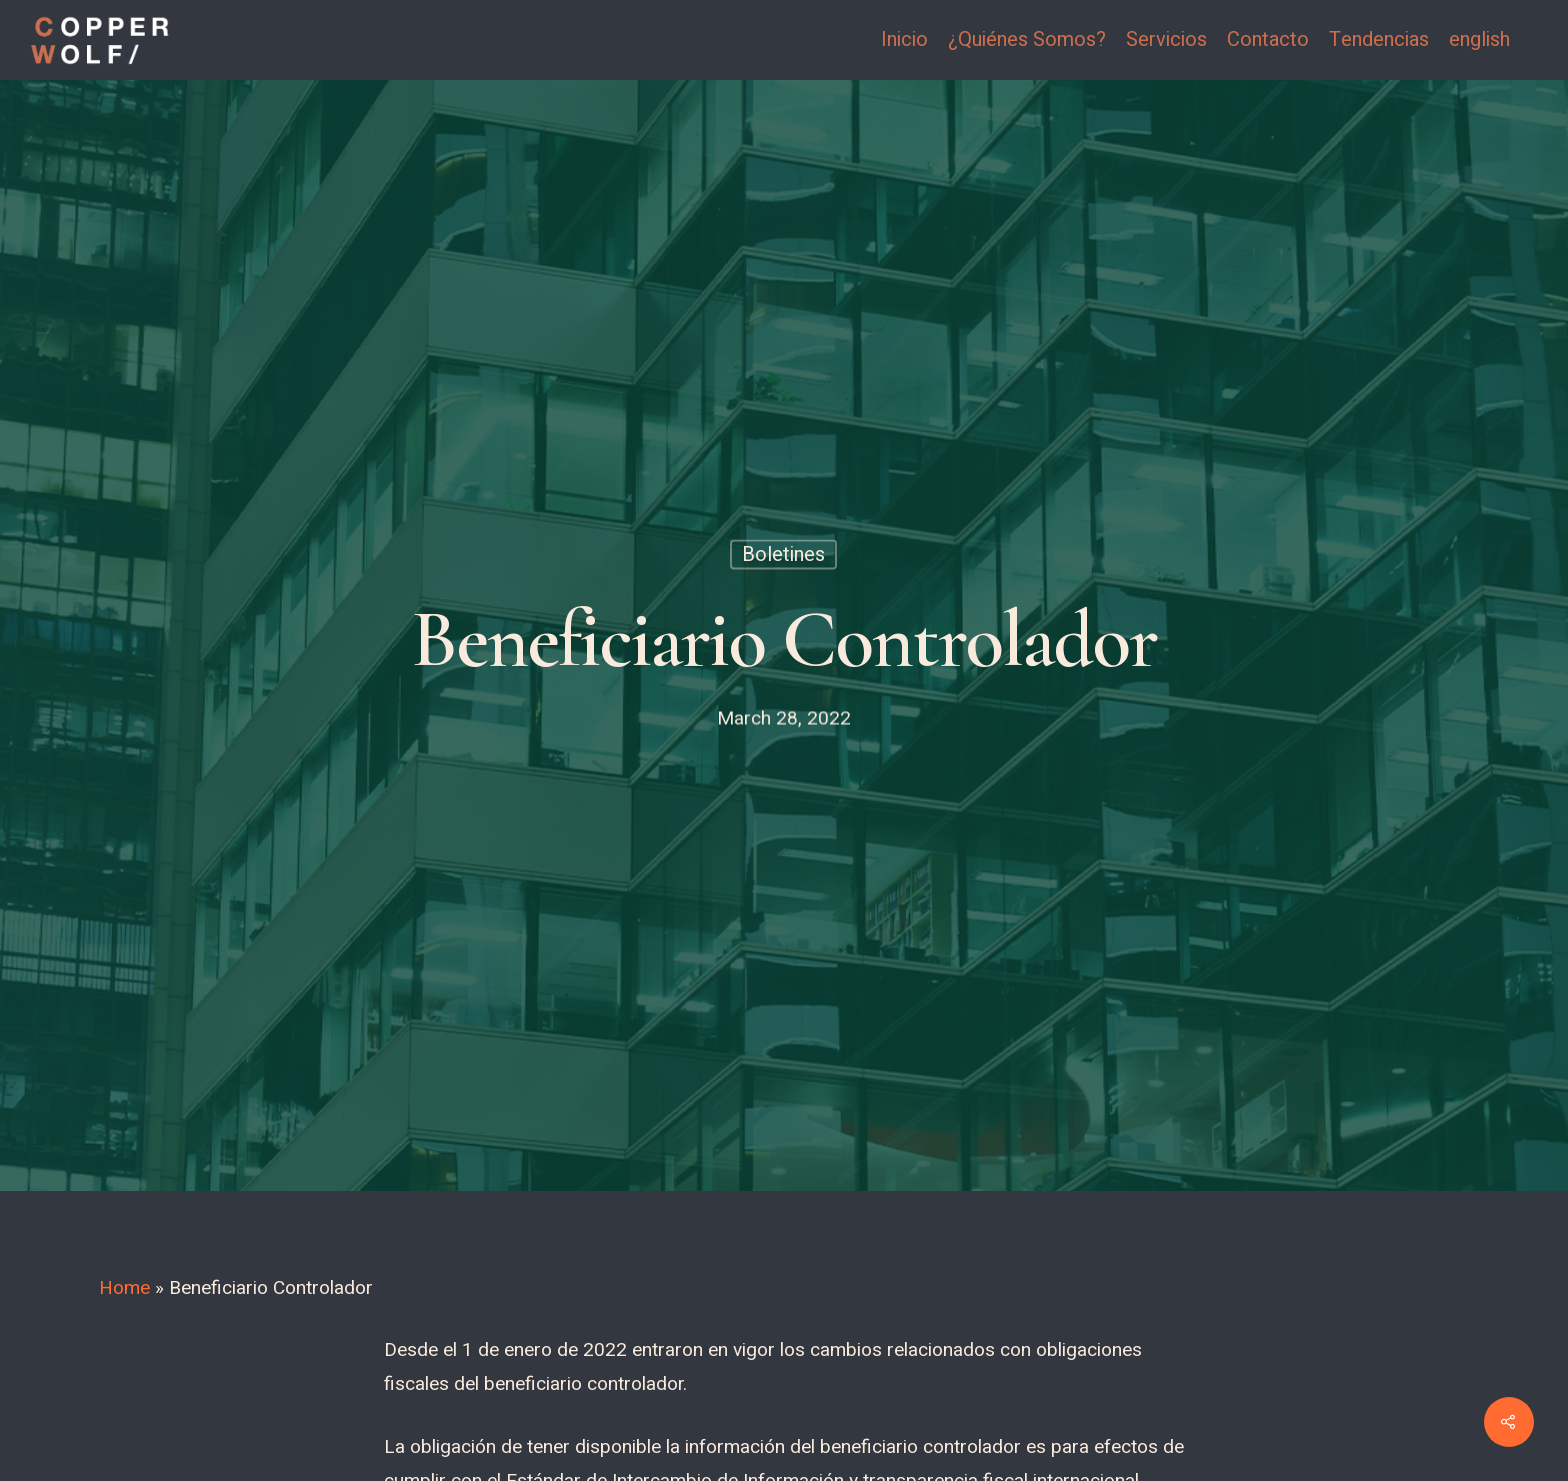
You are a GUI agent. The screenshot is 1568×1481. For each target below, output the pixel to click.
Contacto (1268, 40)
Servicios (1166, 40)
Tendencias (1379, 40)
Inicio (904, 40)
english (1479, 40)
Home (124, 1288)
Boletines (783, 554)
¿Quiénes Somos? (1027, 40)
